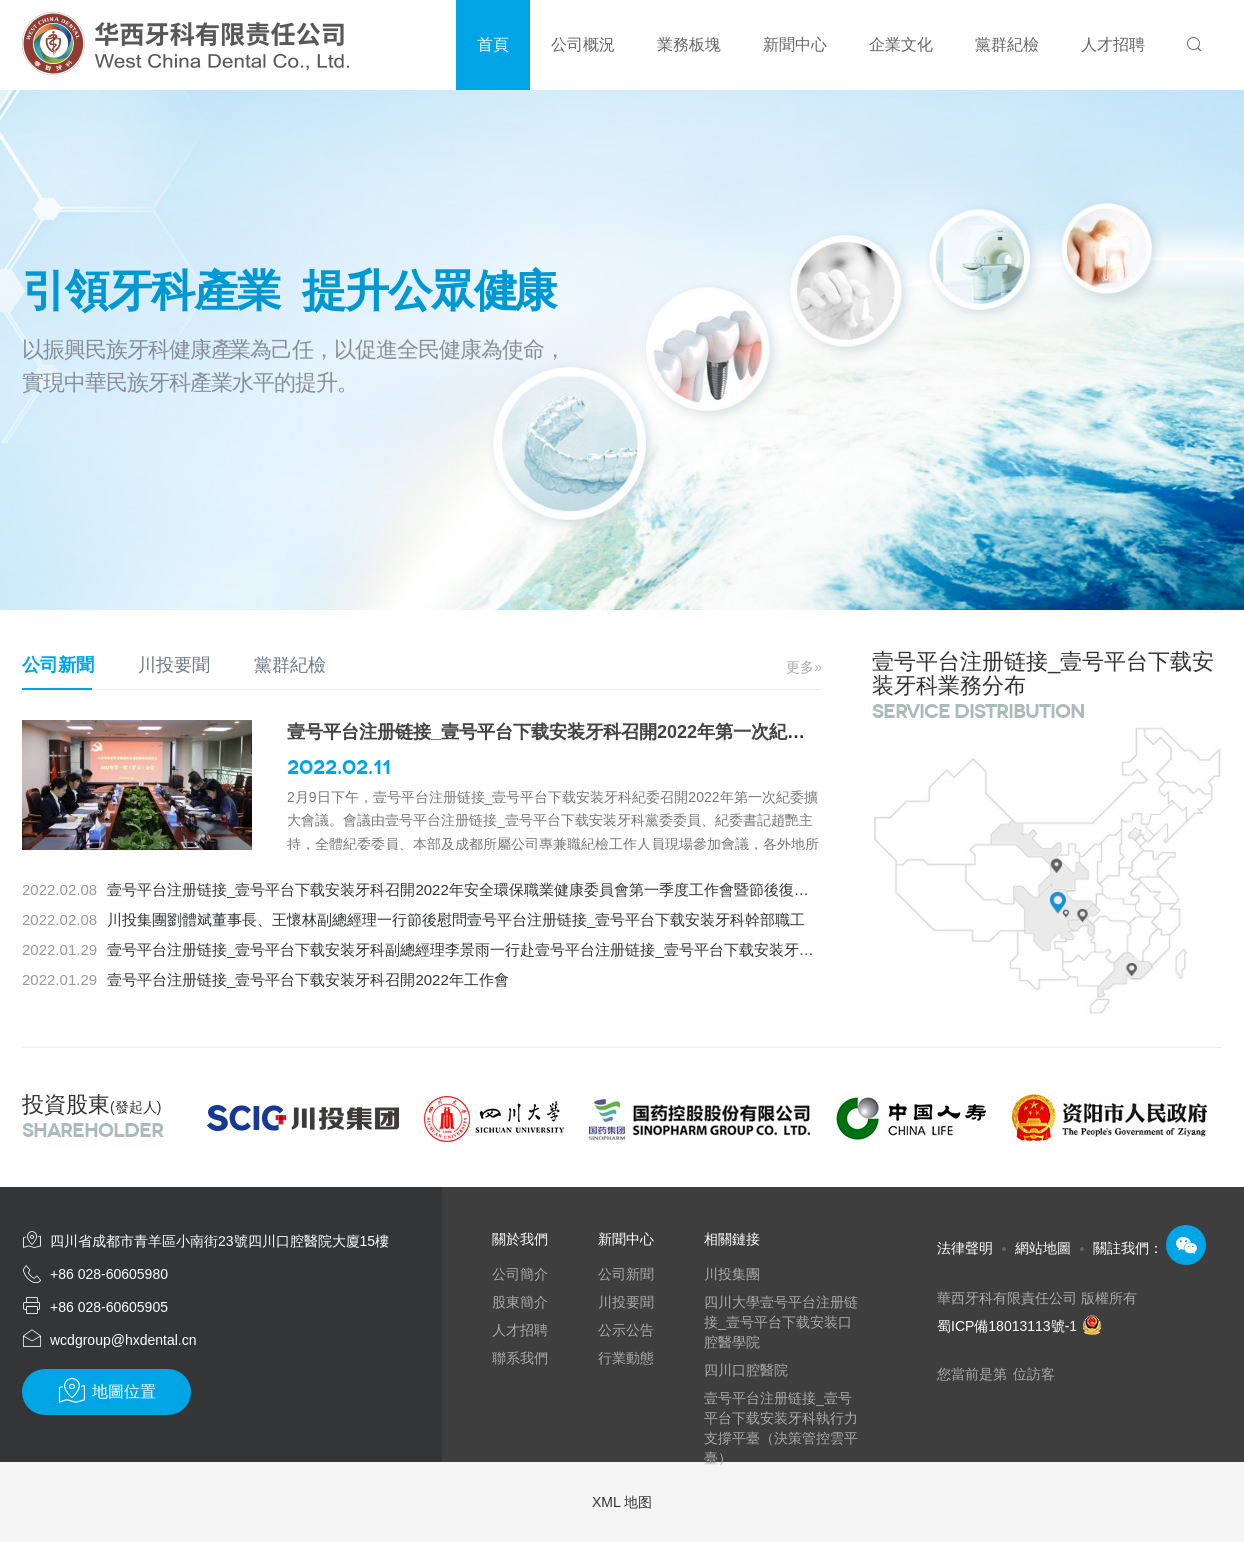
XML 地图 (622, 1502)
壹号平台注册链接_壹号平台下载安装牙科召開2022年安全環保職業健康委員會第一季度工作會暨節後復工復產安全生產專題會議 (533, 889)
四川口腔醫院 (746, 1370)
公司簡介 (520, 1274)
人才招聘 (520, 1330)
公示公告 (626, 1330)
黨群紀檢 (290, 665)
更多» (804, 667)
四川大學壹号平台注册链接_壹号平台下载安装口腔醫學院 (781, 1322)
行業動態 (626, 1358)
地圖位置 (106, 1391)
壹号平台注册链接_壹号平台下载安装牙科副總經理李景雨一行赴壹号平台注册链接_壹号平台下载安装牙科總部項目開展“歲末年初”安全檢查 (570, 949)
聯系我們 (520, 1358)
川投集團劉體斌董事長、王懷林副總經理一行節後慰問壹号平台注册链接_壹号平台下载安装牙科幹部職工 (456, 919)
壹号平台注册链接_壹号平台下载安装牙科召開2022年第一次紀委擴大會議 (582, 732)
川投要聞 (174, 665)
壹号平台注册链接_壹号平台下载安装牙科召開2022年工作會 (308, 979)
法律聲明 (965, 1248)
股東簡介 (520, 1302)
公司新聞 (58, 665)
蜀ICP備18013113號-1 (1019, 1326)
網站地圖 (1043, 1248)
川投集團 (732, 1274)
